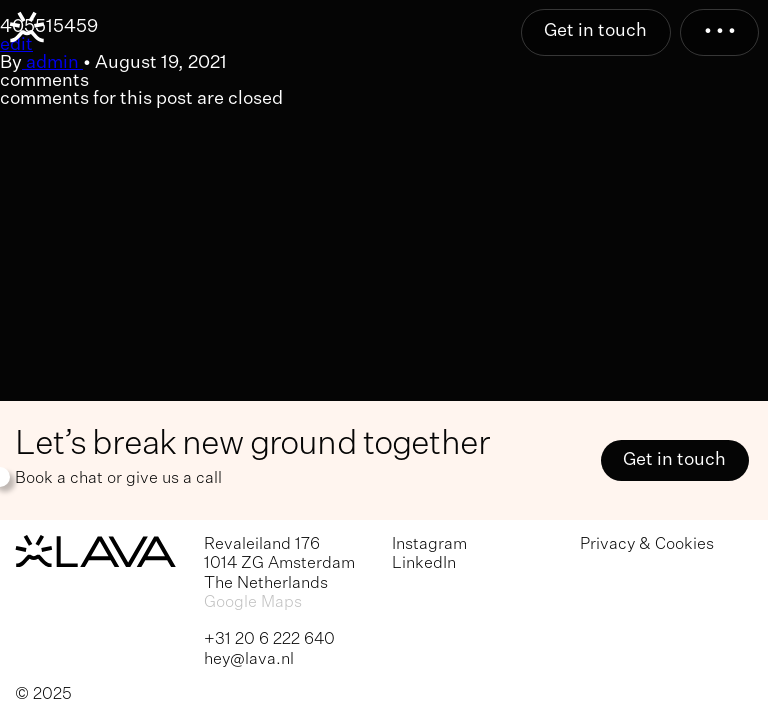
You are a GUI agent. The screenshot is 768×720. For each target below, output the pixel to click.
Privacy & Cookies (647, 544)
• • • (720, 31)
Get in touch (595, 31)
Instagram (429, 544)
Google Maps (253, 602)
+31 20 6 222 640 (269, 639)
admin (52, 63)
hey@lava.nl (249, 659)
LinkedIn (424, 563)
